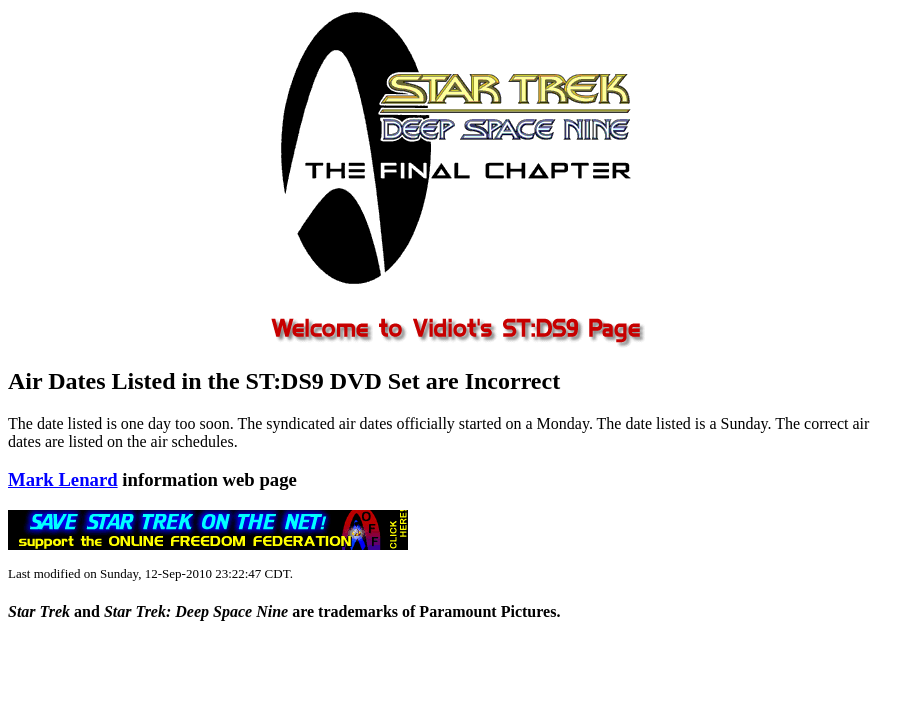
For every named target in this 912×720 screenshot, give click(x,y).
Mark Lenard (63, 479)
